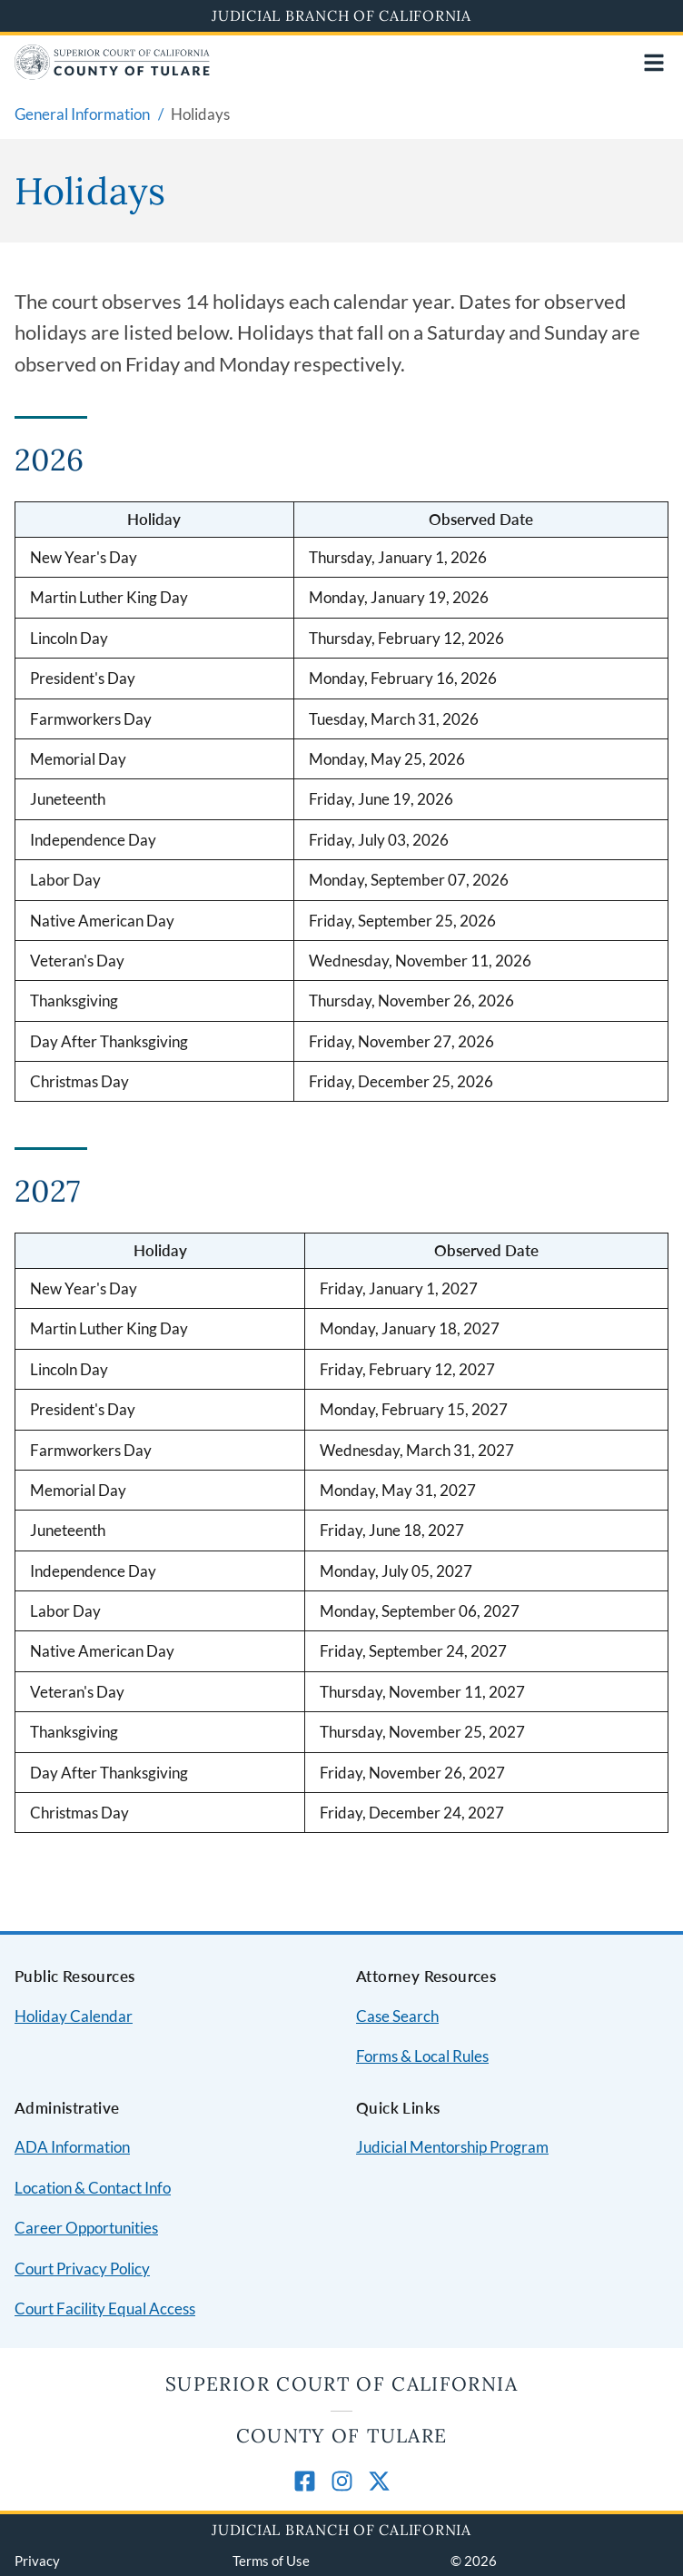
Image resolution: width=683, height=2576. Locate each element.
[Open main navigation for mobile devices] (654, 62)
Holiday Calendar (74, 2016)
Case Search (397, 2016)
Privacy (37, 2560)
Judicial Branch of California (341, 15)
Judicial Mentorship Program (452, 2146)
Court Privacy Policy (82, 2268)
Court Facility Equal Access (105, 2308)
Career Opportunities (86, 2227)
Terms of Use (271, 2560)
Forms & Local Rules (422, 2056)
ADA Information (72, 2146)
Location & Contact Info (93, 2187)
